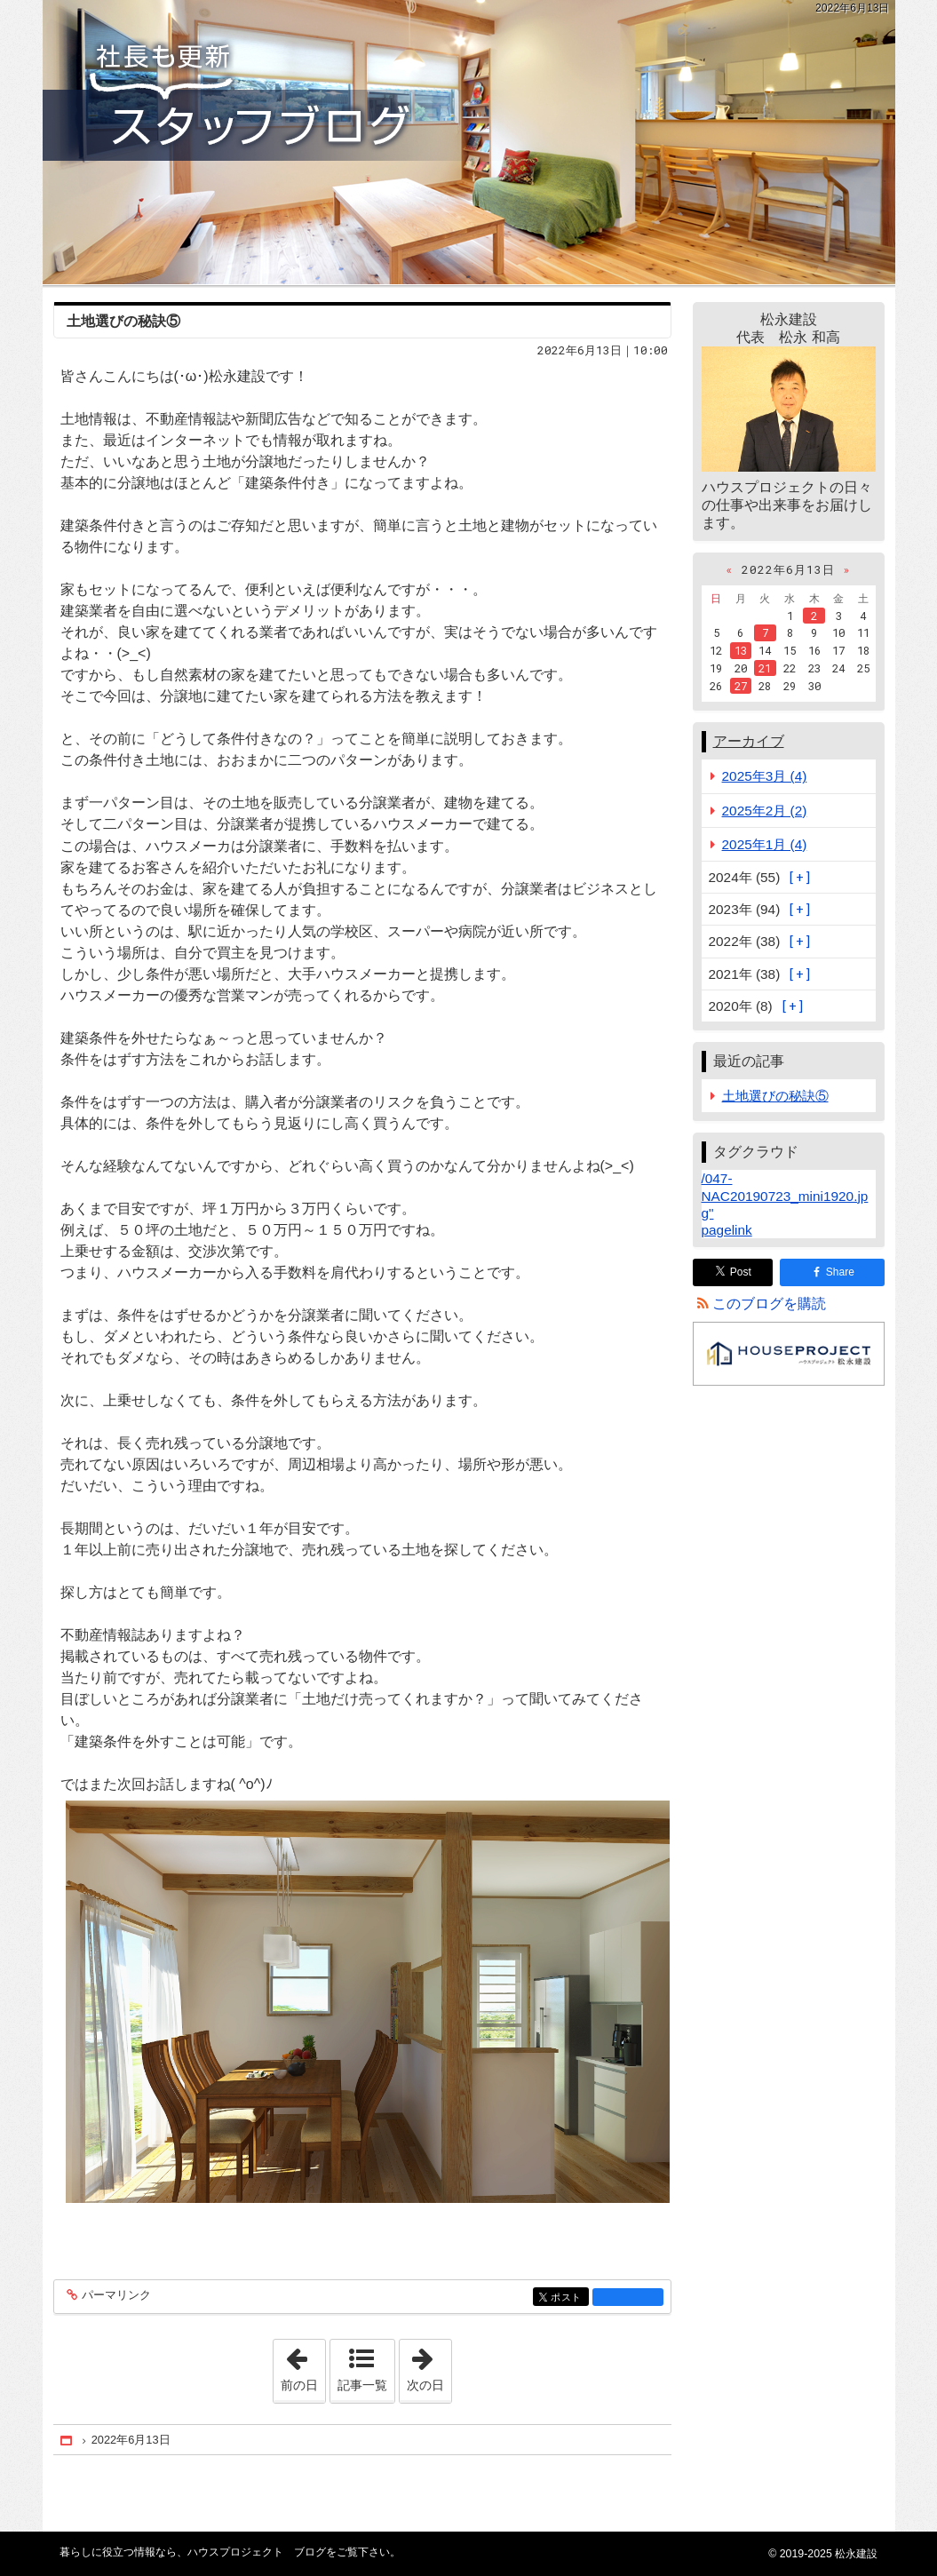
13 (741, 650)
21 (764, 668)
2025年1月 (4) (764, 844)
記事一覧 (362, 2385)
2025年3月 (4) (764, 775)
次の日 (429, 2365)
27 (741, 686)
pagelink (727, 1229)
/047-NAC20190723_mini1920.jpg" (785, 1195)
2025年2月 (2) (764, 810)
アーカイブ (748, 741)
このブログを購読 (769, 1303)
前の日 (303, 2365)
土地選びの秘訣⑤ (123, 321)
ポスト (568, 2298)
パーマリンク (115, 2295)
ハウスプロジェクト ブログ (469, 142)
